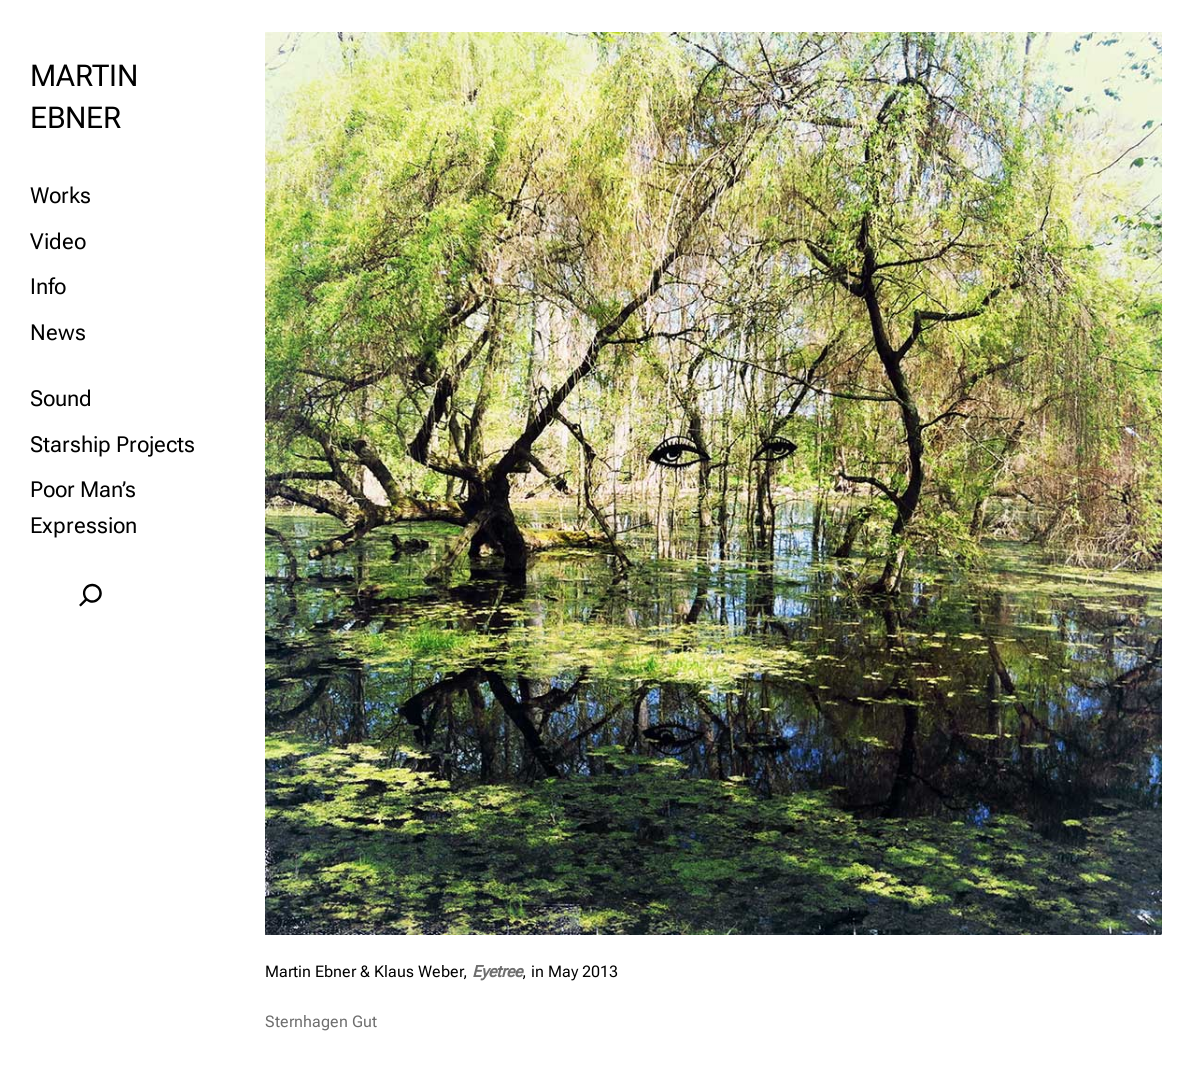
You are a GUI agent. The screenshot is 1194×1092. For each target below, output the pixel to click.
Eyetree (495, 971)
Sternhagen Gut (321, 1021)
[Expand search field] (90, 594)
